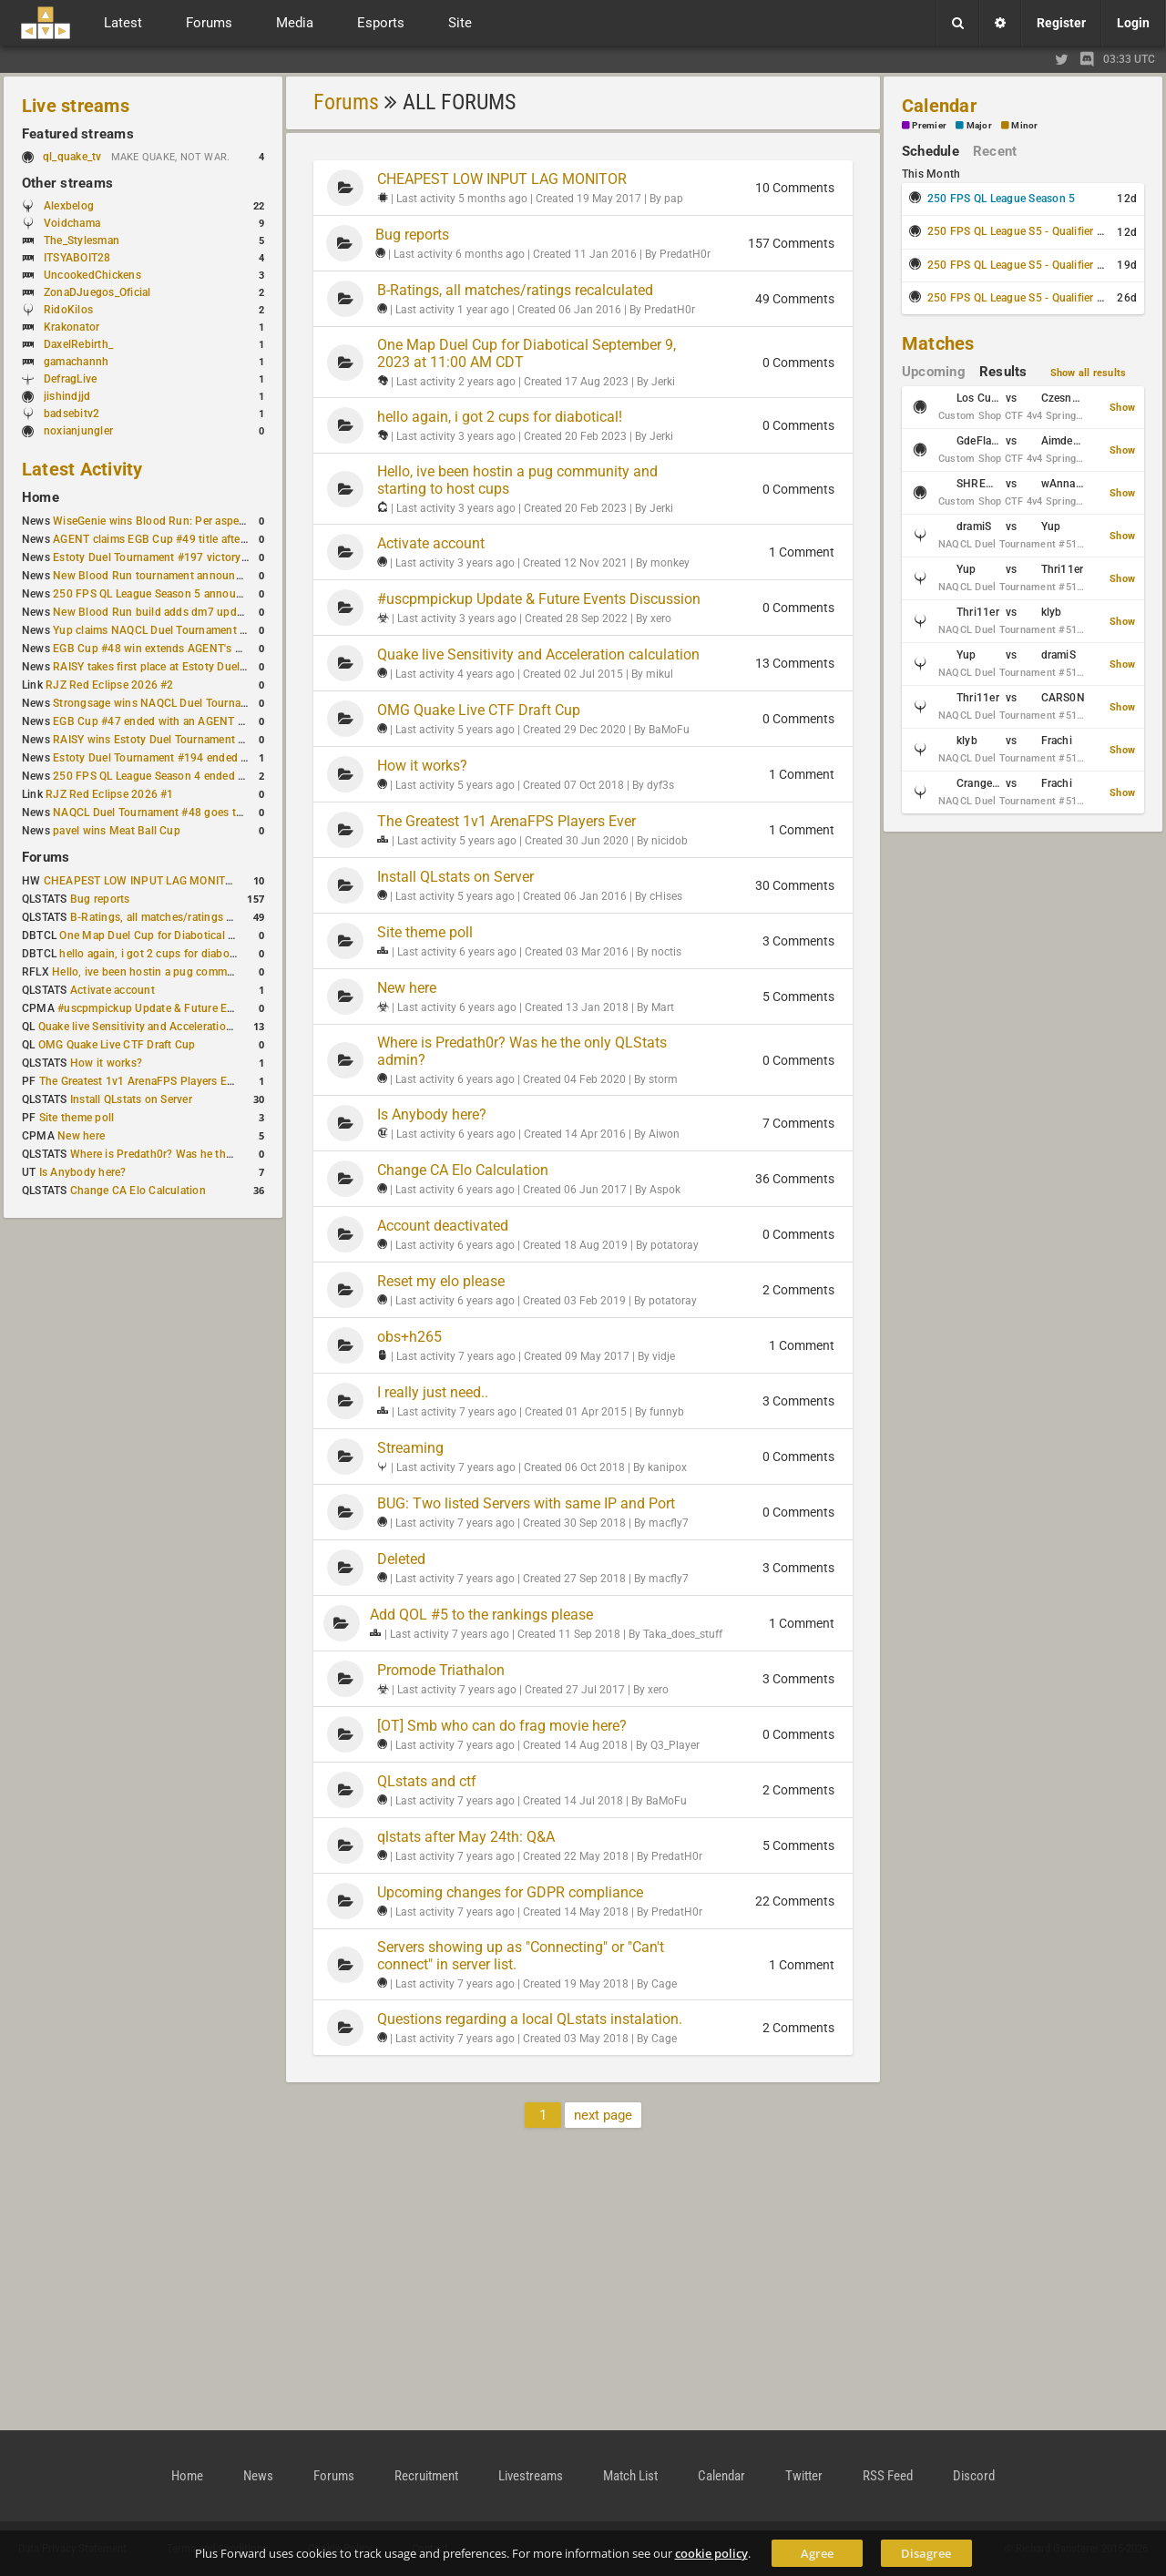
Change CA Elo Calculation (138, 1190)
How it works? (106, 1063)
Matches (938, 343)
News (258, 2476)
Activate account (112, 990)
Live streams (75, 106)
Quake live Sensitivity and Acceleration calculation (164, 1026)
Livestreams (530, 2476)
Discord (974, 2476)
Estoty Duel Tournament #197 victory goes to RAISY (184, 557)
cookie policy (711, 2553)
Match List (630, 2476)
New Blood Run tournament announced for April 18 (183, 575)
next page (603, 2115)
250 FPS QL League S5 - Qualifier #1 (1018, 231)
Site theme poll (77, 1117)
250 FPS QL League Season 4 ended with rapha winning (193, 776)
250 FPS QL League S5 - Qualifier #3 (1018, 297)
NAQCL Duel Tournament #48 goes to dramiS (167, 812)
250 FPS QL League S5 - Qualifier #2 (1018, 265)
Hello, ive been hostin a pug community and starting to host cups (217, 972)
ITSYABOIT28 (77, 257)
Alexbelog (69, 205)
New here (81, 1136)
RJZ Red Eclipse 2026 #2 (110, 685)
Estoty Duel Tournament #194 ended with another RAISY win (206, 757)
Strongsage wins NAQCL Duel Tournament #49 (171, 703)
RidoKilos (68, 309)
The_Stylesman (81, 240)
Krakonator (71, 327)
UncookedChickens (92, 275)
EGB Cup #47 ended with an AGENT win (154, 721)
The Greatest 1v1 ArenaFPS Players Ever (140, 1081)
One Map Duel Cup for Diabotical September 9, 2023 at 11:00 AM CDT (236, 935)
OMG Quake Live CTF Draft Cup (117, 1044)
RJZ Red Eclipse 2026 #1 (110, 794)
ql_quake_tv (72, 156)
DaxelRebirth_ (78, 344)
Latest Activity (82, 469)
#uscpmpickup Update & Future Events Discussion (185, 1008)
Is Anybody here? (83, 1172)
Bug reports (100, 899)
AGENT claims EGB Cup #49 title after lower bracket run (193, 539)
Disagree (926, 2553)
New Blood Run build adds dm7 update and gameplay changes (211, 612)
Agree (817, 2553)
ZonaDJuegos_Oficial (97, 292)
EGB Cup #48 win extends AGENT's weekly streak (177, 648)
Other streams (67, 183)
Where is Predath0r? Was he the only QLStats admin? (204, 1154)
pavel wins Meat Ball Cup (116, 830)
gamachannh (76, 361)
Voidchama (72, 223)
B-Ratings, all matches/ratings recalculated (178, 917)
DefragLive (70, 379)
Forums (45, 857)
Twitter (804, 2476)
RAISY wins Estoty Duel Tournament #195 (158, 739)
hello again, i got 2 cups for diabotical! (156, 953)
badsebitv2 (71, 413)
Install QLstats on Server (131, 1099)
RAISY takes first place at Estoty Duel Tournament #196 (192, 666)
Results (1003, 371)
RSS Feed (888, 2476)
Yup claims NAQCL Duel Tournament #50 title (167, 630)
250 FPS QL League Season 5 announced (157, 594)
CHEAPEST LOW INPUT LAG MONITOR (142, 880)
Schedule (930, 151)
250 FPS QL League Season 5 (1001, 198)
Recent (995, 151)
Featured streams (78, 134)
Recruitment (426, 2476)
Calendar (939, 106)
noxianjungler (78, 430)
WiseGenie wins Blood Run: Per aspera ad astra (172, 521)
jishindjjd (67, 396)
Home (40, 497)
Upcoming (934, 371)
